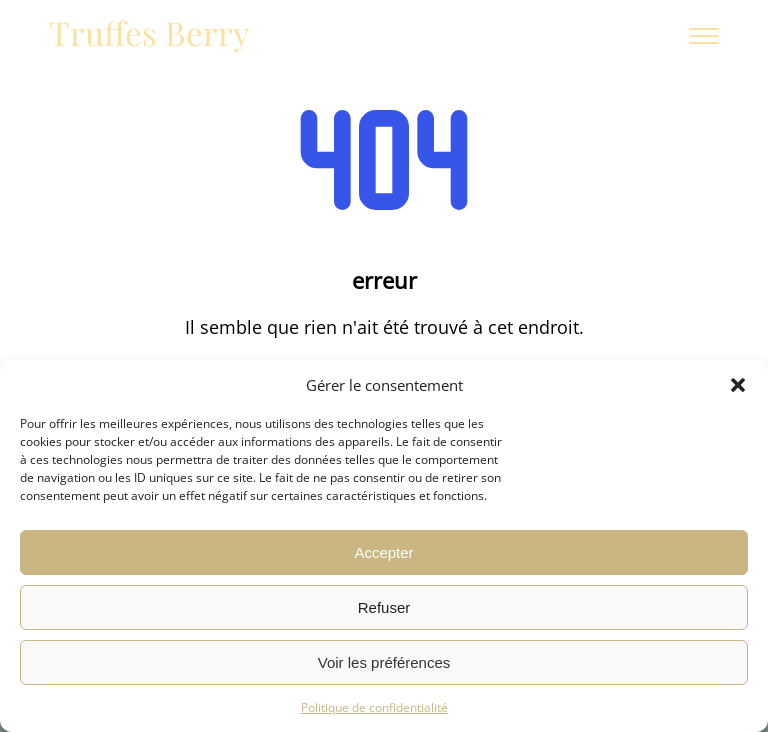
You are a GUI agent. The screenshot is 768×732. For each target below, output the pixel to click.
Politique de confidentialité (374, 707)
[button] (738, 385)
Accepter (383, 552)
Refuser (384, 607)
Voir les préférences (384, 662)
